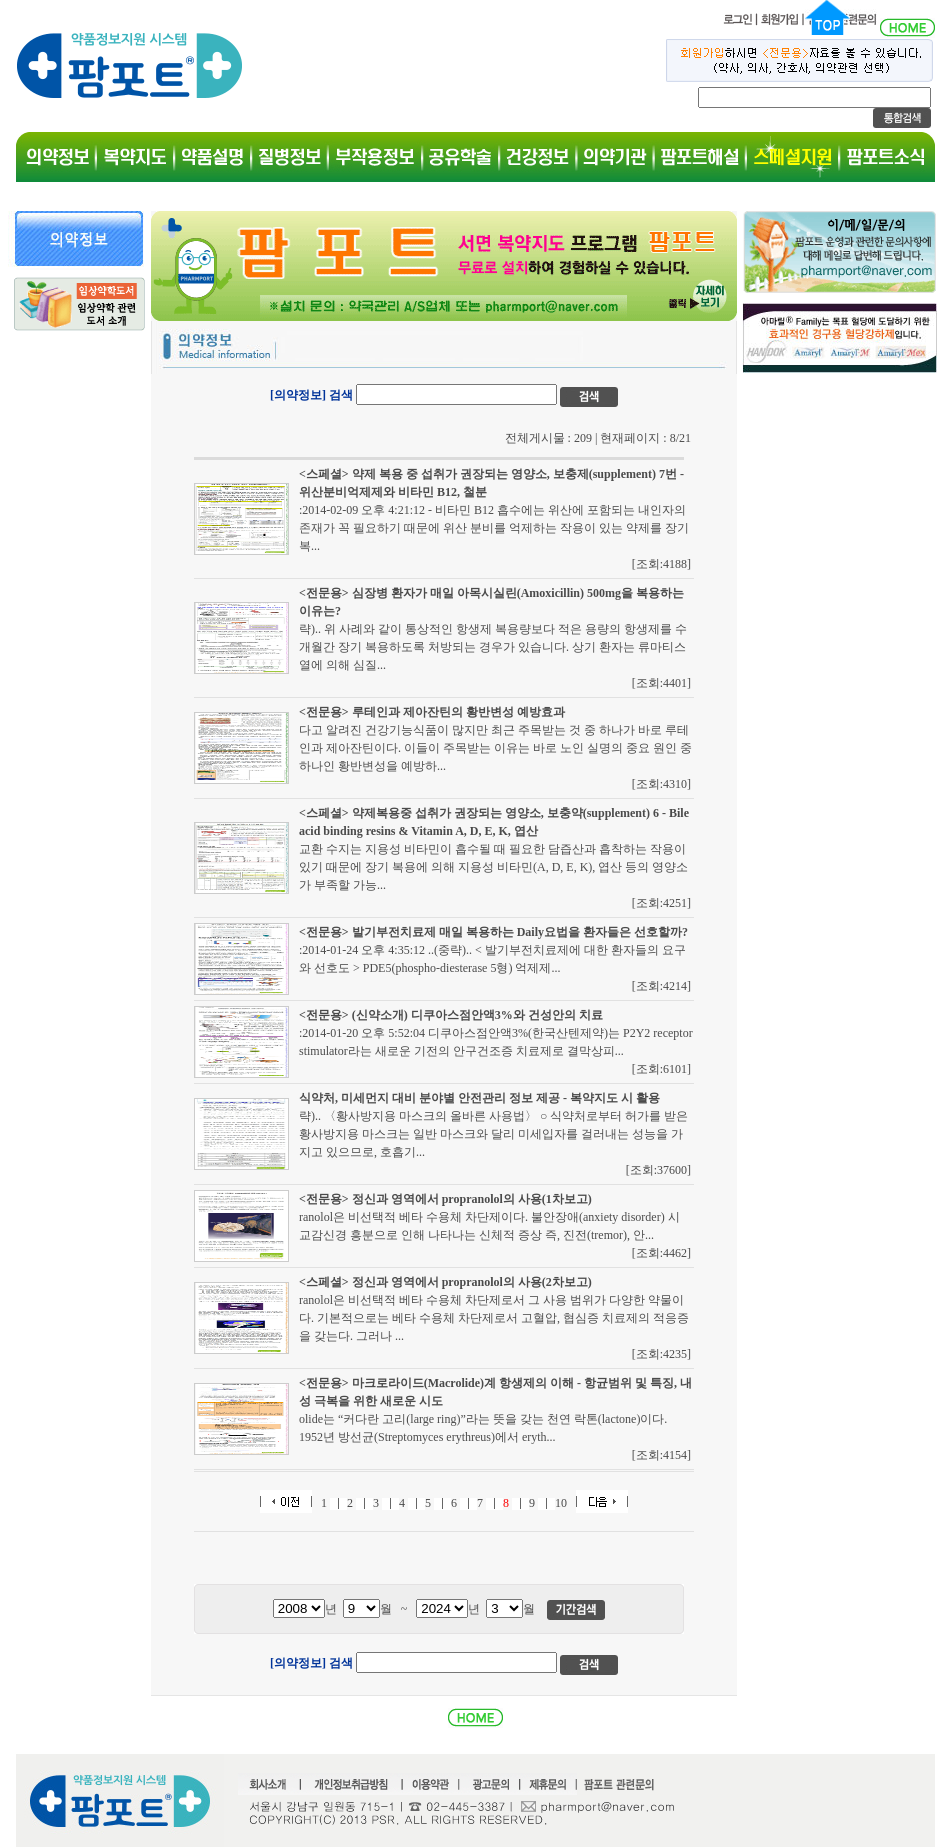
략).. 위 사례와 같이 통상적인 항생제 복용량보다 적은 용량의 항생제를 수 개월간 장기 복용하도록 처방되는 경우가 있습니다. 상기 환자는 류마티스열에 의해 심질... (493, 647)
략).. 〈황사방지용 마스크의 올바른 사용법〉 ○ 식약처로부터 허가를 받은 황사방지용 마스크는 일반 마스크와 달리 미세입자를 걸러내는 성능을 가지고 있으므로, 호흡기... (493, 1134)
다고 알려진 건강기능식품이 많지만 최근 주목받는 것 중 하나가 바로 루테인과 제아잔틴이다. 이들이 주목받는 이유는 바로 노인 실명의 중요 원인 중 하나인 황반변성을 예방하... (495, 748)
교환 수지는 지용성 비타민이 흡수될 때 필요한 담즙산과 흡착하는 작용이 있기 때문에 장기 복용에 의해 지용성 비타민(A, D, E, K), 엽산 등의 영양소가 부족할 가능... (493, 867)
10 (561, 1503)
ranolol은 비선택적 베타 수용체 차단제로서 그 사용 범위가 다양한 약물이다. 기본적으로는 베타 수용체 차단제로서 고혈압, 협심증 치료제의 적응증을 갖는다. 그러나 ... (494, 1318)
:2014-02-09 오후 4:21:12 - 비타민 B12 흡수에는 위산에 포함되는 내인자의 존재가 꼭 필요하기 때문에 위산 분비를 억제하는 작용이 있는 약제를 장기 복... (494, 528)
